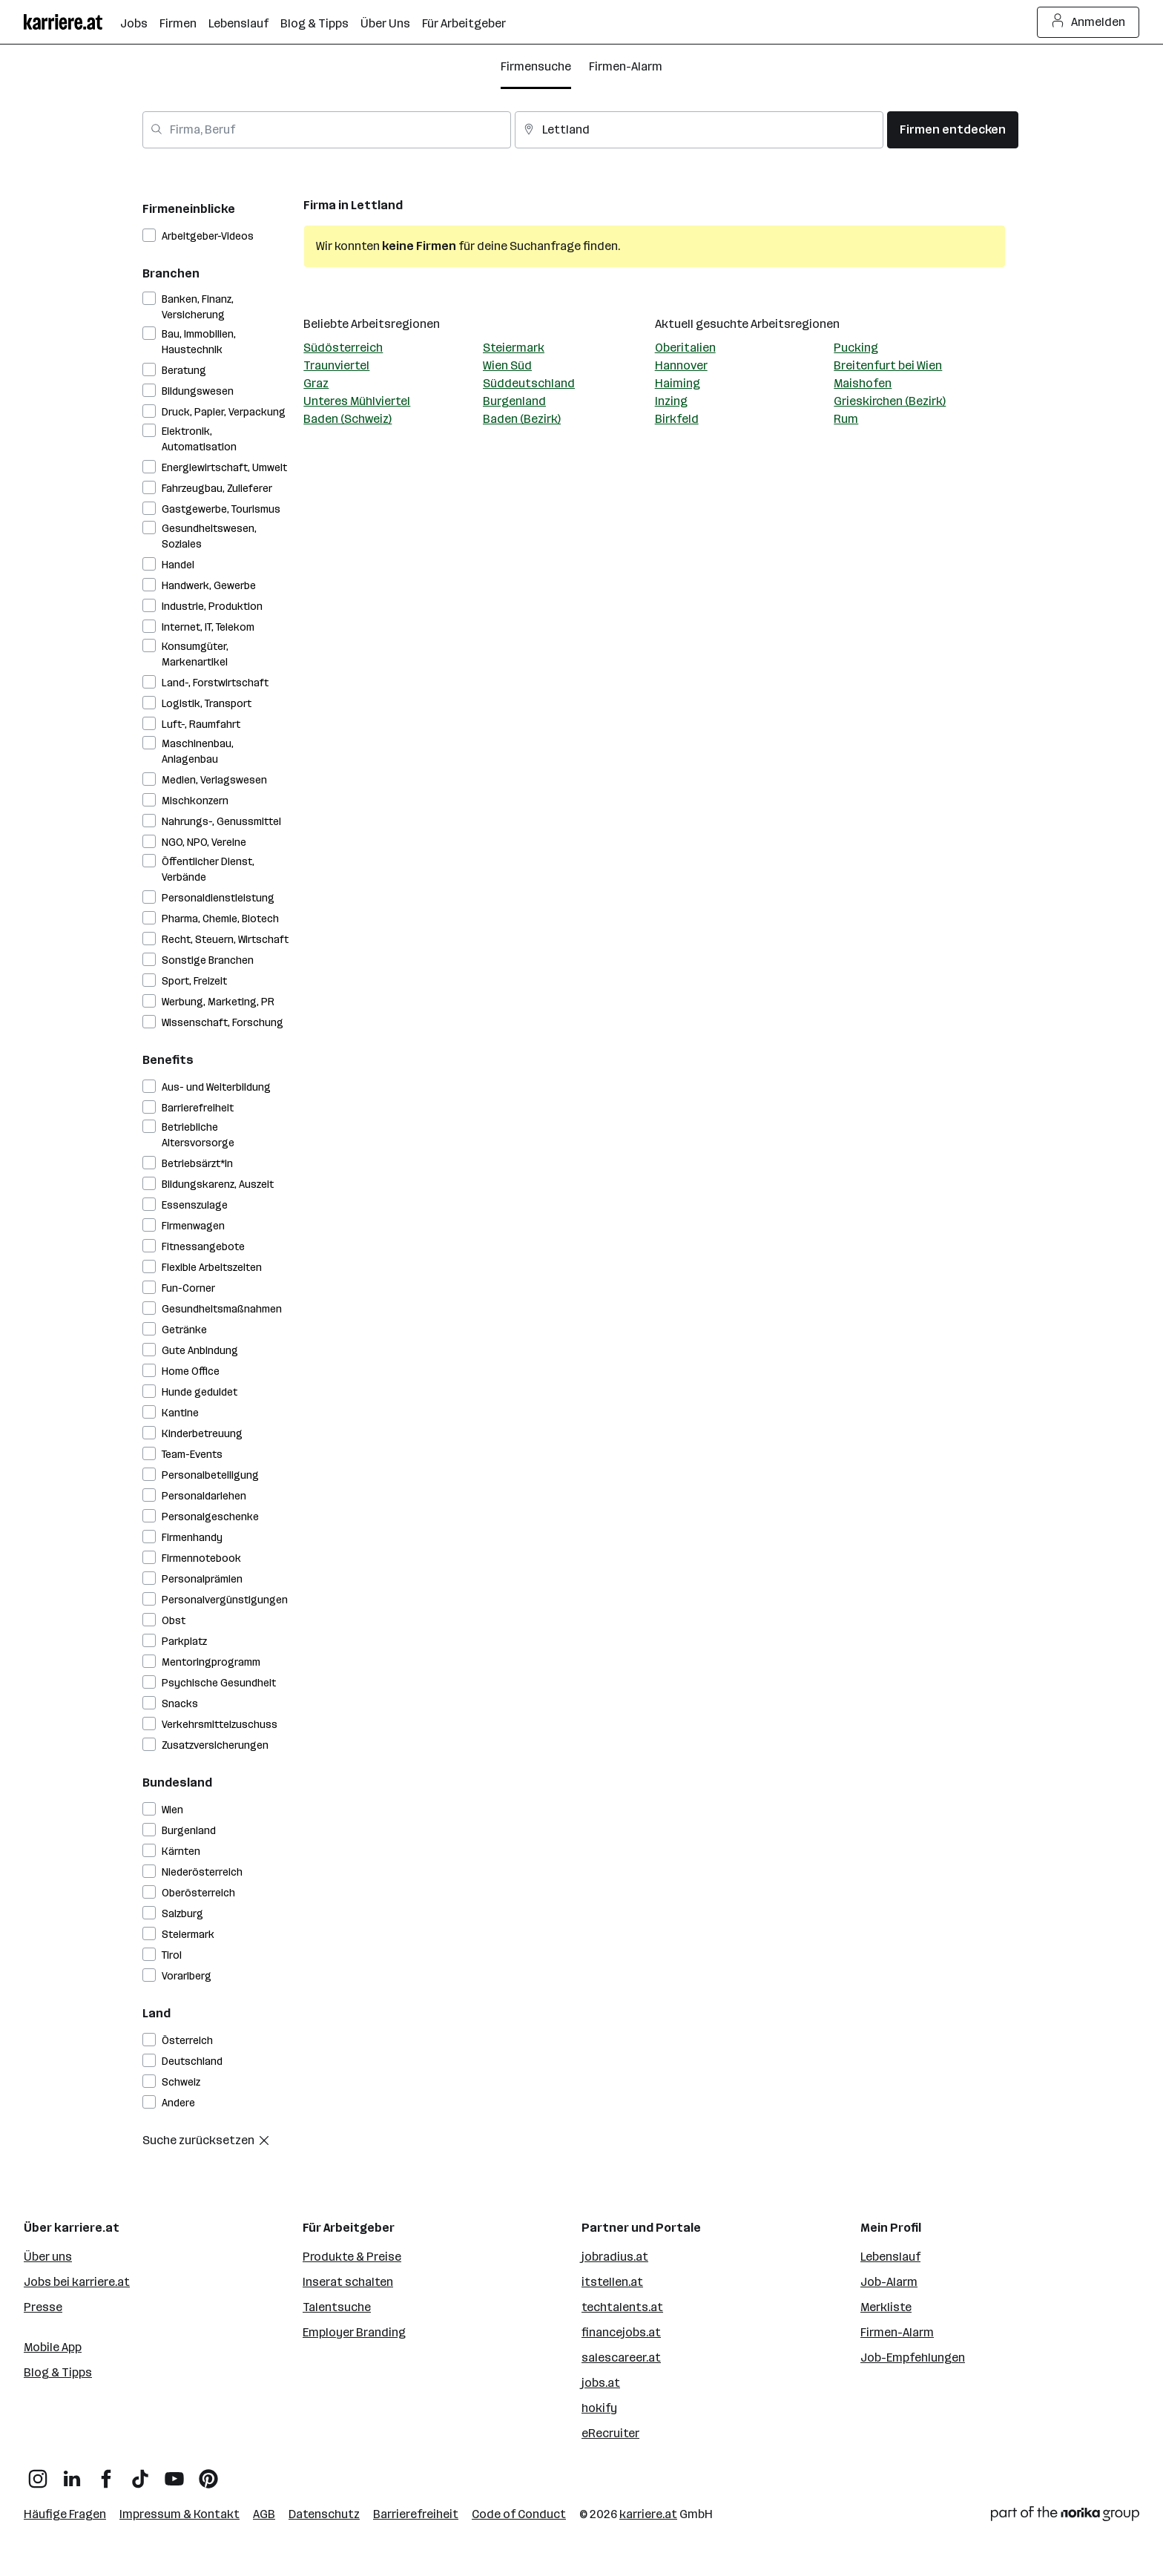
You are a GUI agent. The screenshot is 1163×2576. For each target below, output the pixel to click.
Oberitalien (685, 348)
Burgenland (514, 401)
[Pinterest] (208, 2473)
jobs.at (601, 2383)
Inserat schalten (348, 2282)
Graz (316, 383)
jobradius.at (615, 2257)
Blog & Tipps (58, 2372)
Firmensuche (536, 66)
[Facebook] (106, 2473)
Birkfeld (677, 419)
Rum (846, 419)
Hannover (681, 365)
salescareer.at (621, 2357)
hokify (599, 2408)
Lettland (377, 205)
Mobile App (53, 2347)
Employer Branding (354, 2332)
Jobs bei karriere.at (77, 2282)
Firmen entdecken (953, 129)
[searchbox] (326, 129)
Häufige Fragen (65, 2514)
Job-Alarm (888, 2282)
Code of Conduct (519, 2514)
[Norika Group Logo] (1065, 2516)
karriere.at (648, 2514)
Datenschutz (324, 2514)
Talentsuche (337, 2307)
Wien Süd (507, 365)
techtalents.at (622, 2307)
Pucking (856, 348)
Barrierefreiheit (415, 2514)
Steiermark (513, 348)
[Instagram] (38, 2473)
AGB (264, 2514)
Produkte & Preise (352, 2257)
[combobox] (326, 129)
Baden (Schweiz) (347, 419)
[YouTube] (174, 2473)
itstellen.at (612, 2282)
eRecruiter (610, 2433)
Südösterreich (343, 348)
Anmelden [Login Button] (1088, 22)
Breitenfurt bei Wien (888, 365)
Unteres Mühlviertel (356, 401)
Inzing (671, 401)
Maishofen (863, 383)
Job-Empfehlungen (912, 2357)
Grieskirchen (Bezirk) (890, 401)
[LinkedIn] (72, 2473)
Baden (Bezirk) (522, 419)
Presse (43, 2307)
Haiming (677, 383)
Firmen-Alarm (625, 66)
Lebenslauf (890, 2257)
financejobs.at (621, 2332)
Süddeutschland (529, 383)
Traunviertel (336, 365)
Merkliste (886, 2307)
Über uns (48, 2257)
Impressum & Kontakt (179, 2514)
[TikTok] (140, 2473)
